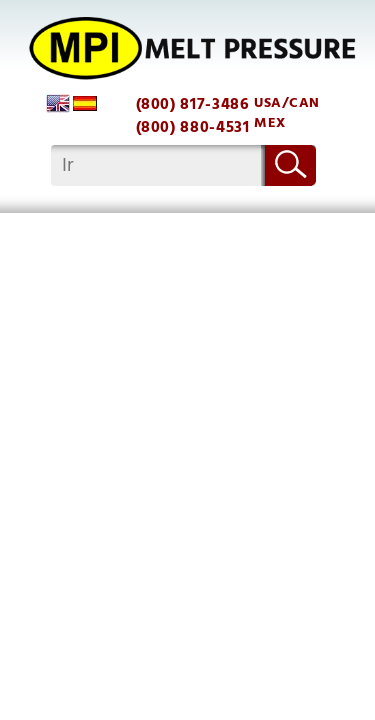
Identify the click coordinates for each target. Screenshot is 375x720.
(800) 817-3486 (193, 104)
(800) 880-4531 (193, 127)
